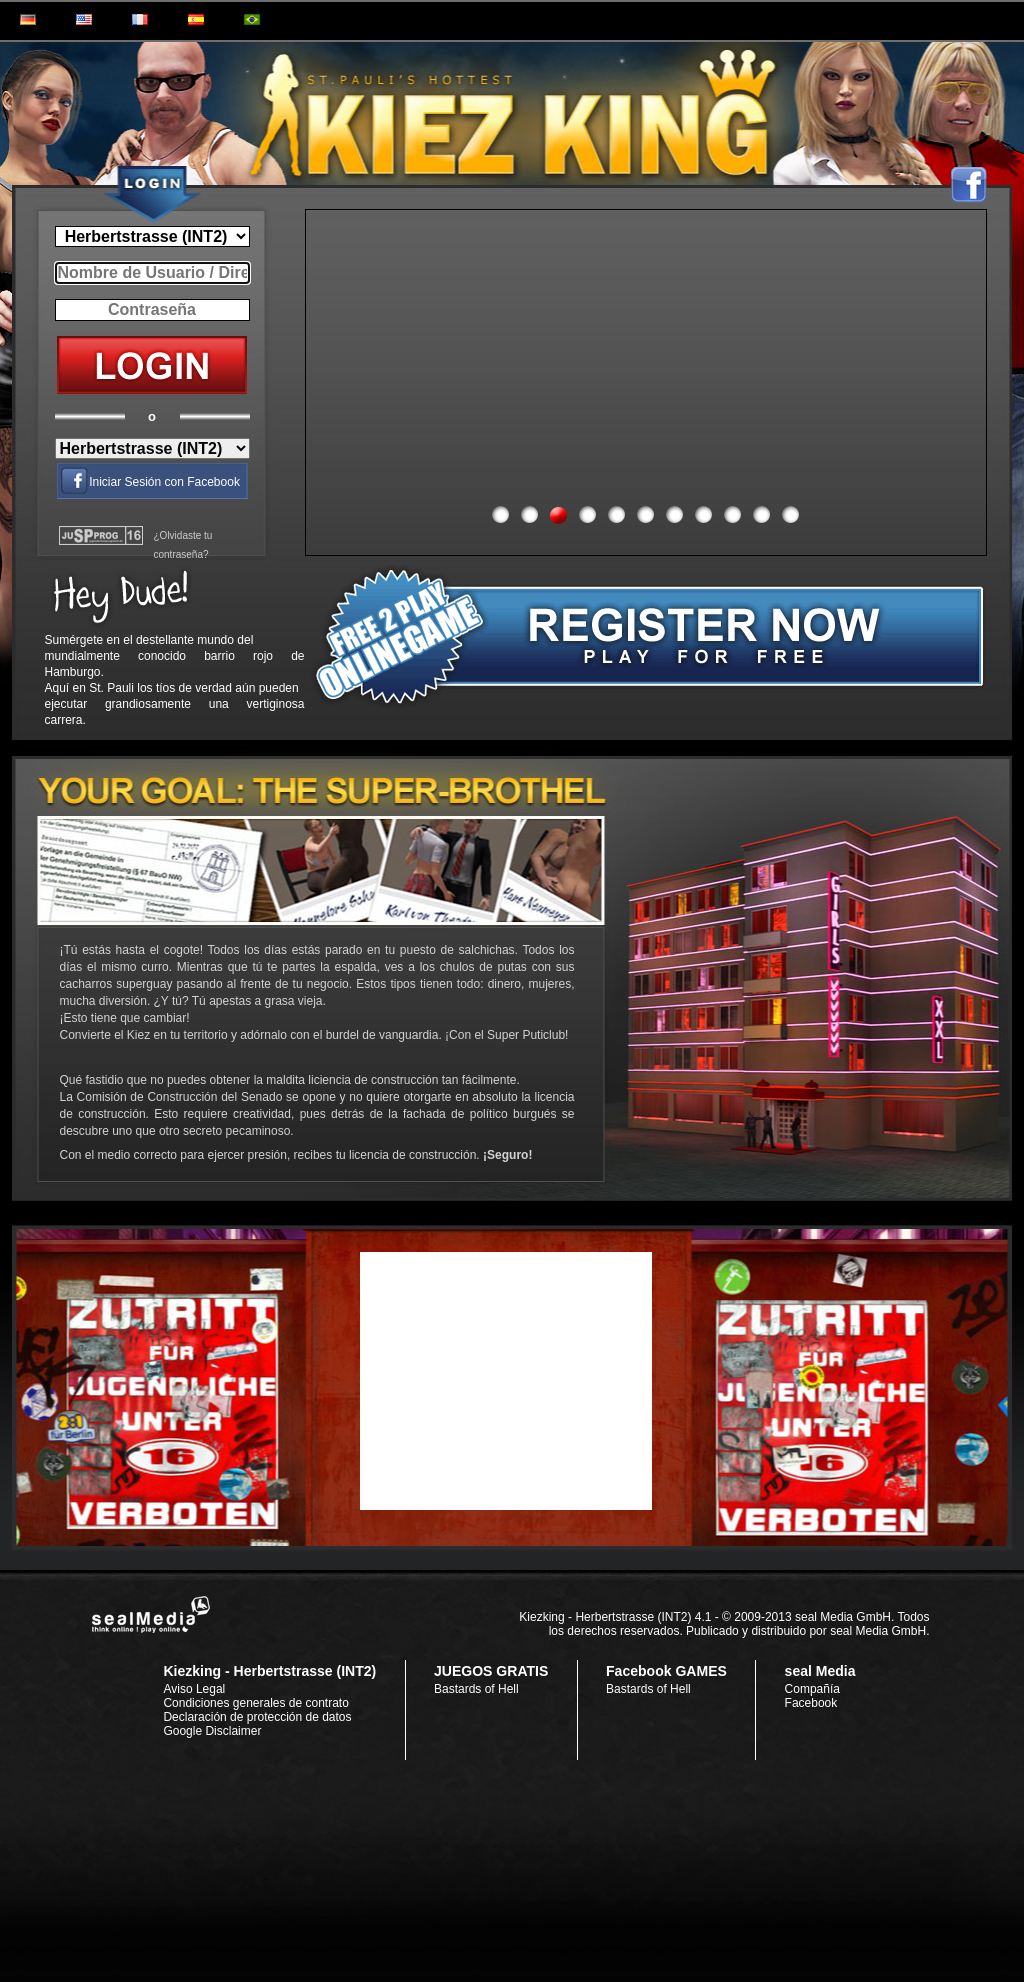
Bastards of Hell (476, 1689)
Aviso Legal (194, 1689)
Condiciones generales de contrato (255, 1703)
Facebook (811, 1703)
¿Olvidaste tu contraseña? (183, 545)
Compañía (812, 1689)
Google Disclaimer (212, 1731)
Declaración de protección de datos (257, 1717)
